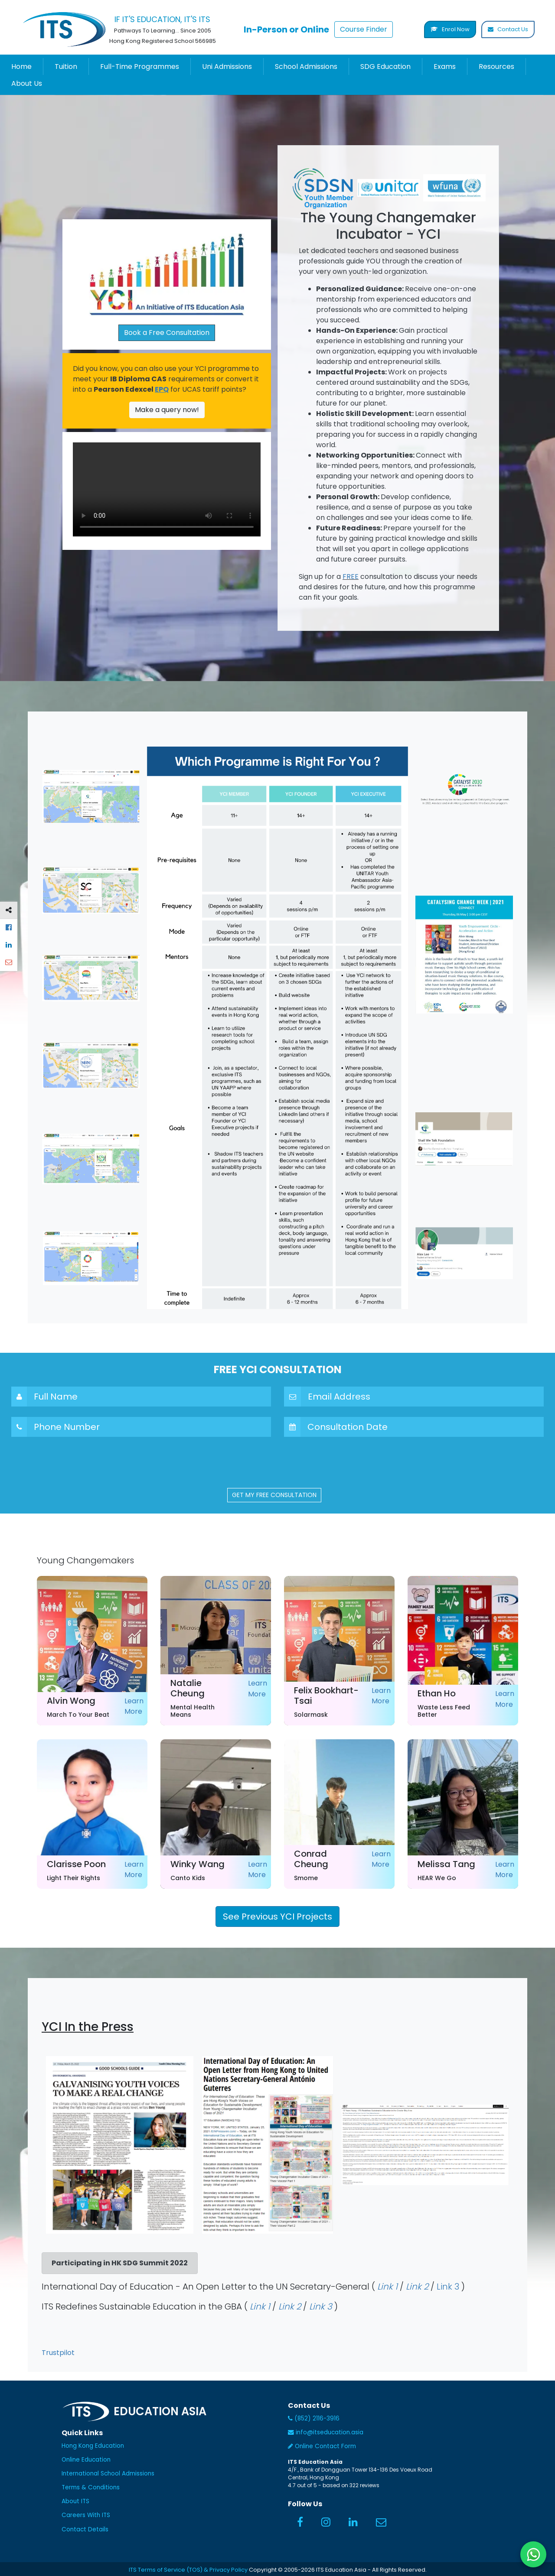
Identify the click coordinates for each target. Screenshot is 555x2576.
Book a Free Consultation (166, 333)
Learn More (134, 1706)
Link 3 (448, 2286)
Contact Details (85, 2529)
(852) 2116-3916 (314, 2418)
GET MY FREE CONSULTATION (274, 1495)
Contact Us (508, 29)
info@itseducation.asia (325, 2432)
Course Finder (363, 29)
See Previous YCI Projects (277, 1916)
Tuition (66, 66)
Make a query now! (167, 410)
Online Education (86, 2460)
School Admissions (306, 66)
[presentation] (277, 1464)
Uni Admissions (227, 66)
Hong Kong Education (93, 2446)
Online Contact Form (322, 2446)
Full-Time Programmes (139, 66)
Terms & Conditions (91, 2487)
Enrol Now (450, 29)
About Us (26, 83)
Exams (445, 66)
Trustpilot (58, 2353)
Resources (496, 66)
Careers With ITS (86, 2515)
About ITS (75, 2501)
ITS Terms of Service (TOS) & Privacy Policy (188, 2569)
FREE (351, 576)
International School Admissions (108, 2473)
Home (21, 66)
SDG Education (385, 66)
